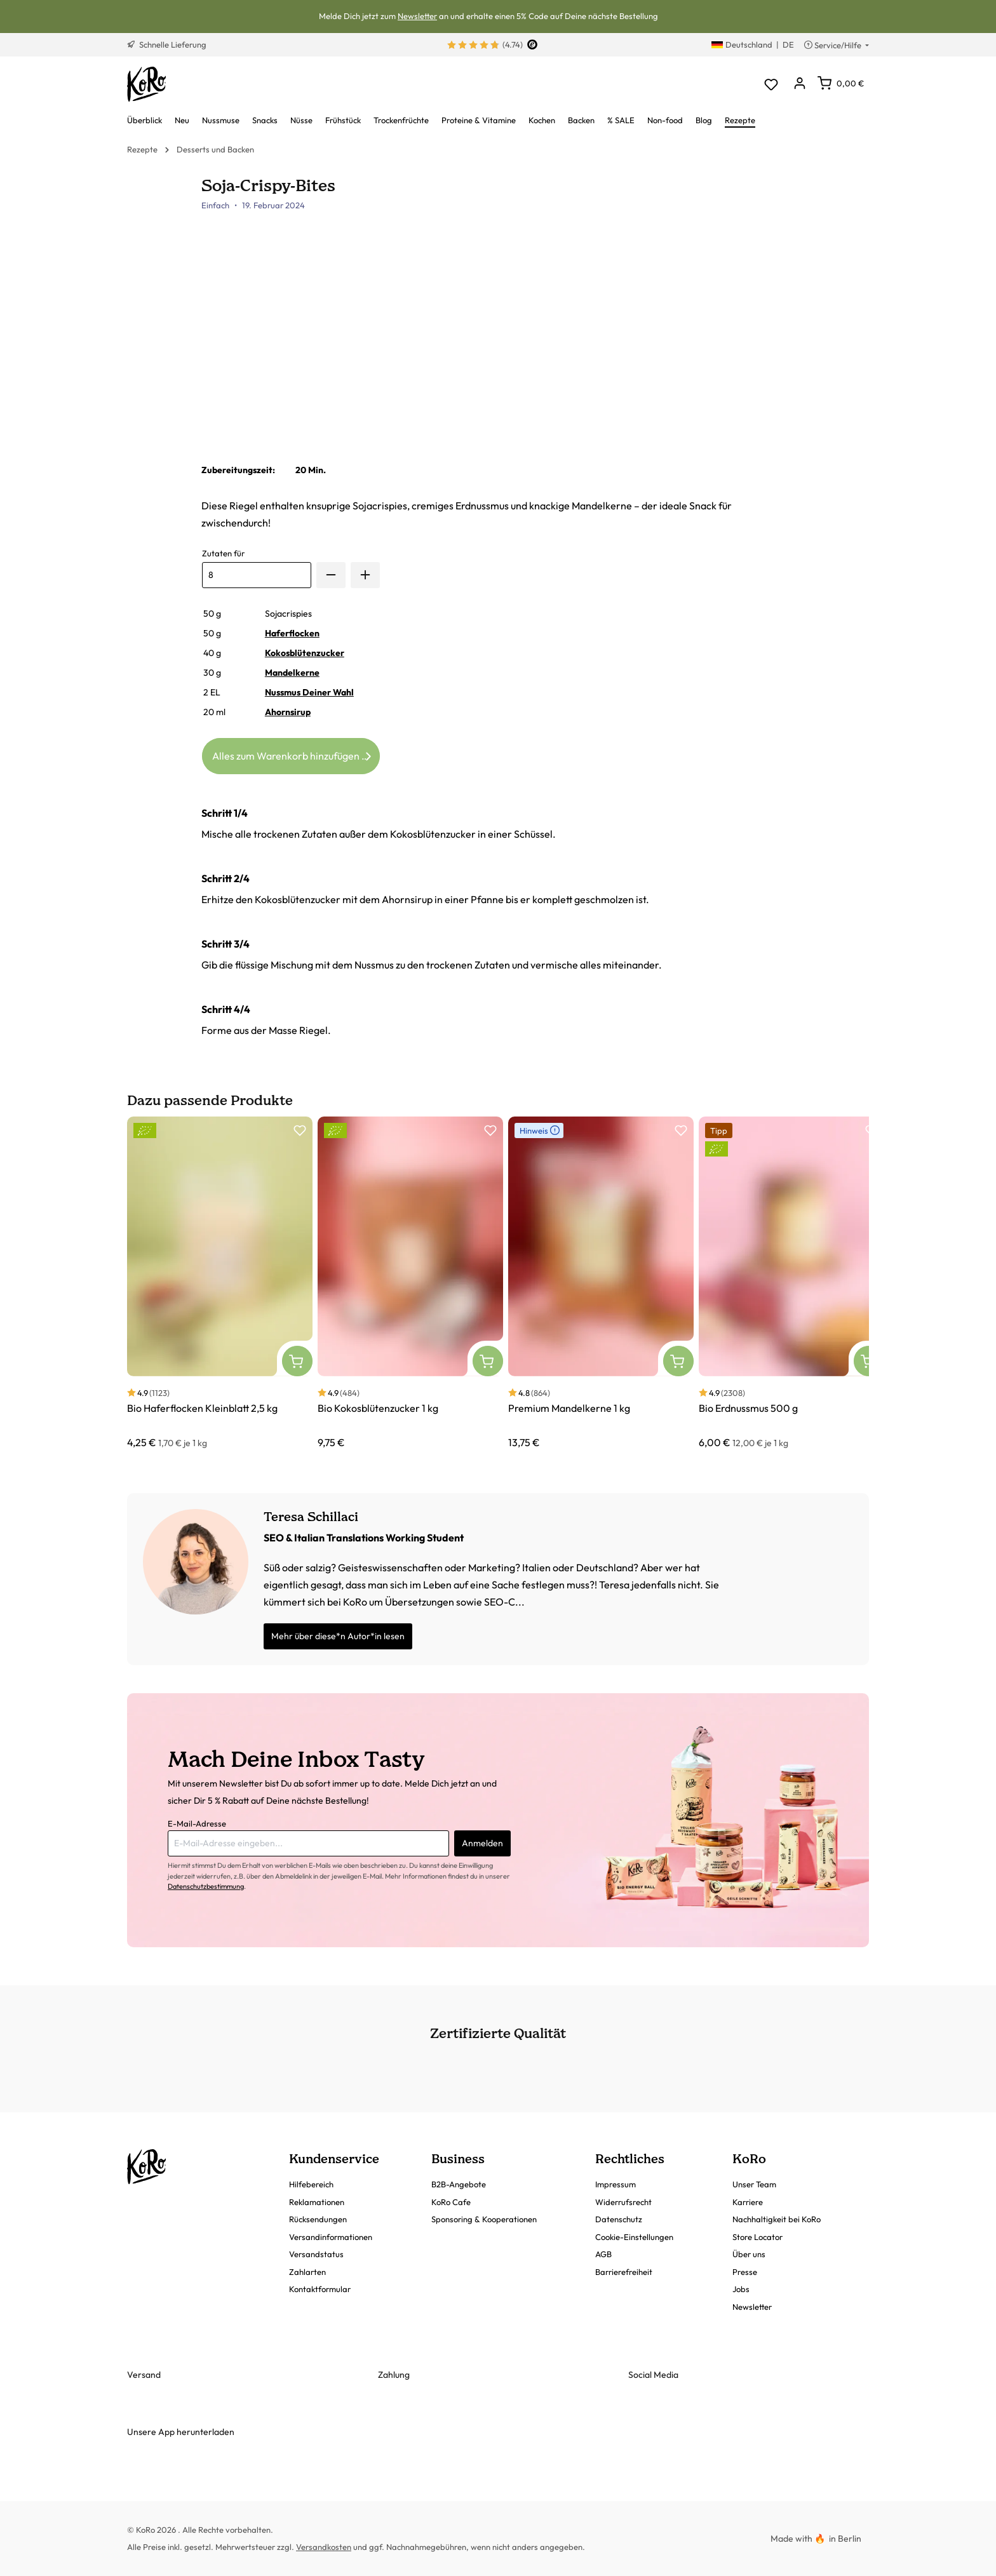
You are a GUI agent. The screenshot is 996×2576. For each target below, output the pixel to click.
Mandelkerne (292, 672)
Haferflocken (292, 633)
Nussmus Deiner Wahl (309, 692)
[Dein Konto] (799, 84)
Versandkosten (323, 2547)
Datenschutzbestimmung (206, 1886)
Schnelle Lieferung (166, 44)
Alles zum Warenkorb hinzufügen (293, 754)
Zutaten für (223, 553)
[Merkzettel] (771, 84)
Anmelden (482, 1843)
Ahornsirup (288, 712)
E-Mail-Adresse (197, 1823)
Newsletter (417, 16)
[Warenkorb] (840, 83)
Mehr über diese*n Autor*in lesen (338, 1636)
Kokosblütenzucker (304, 653)
